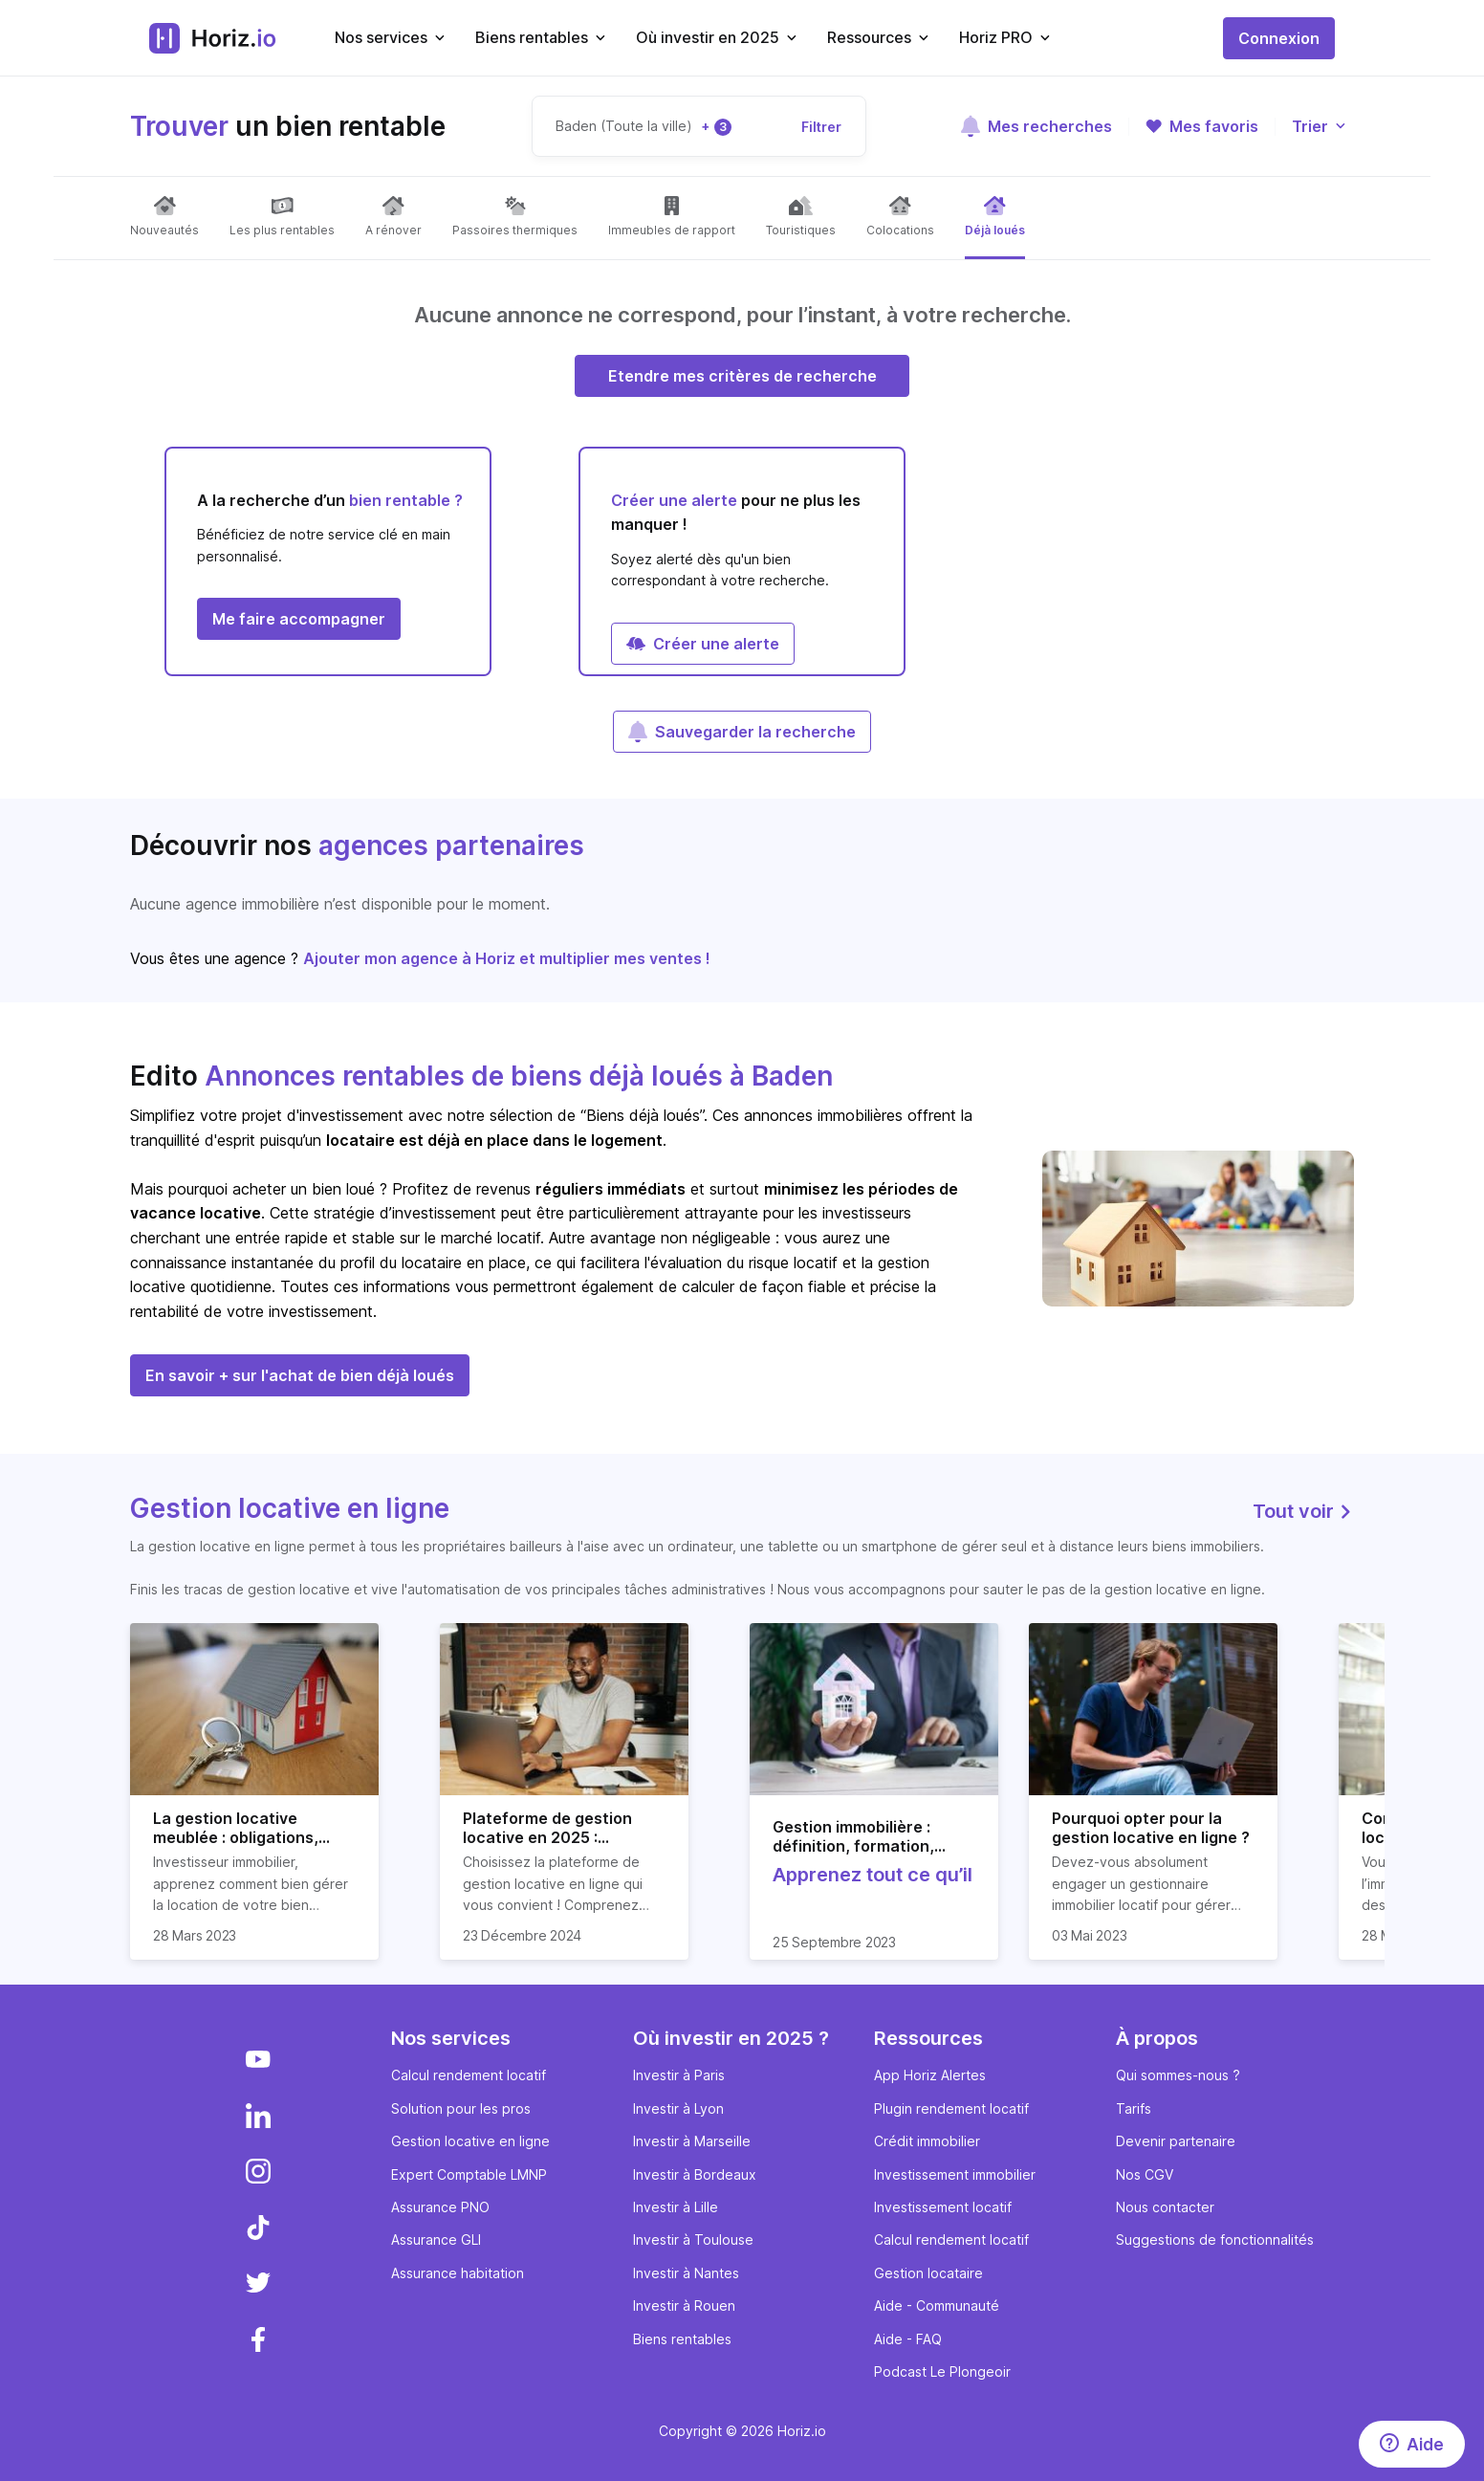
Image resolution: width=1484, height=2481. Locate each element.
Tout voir (1303, 1511)
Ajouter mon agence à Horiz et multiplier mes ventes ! (506, 958)
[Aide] (1412, 2444)
